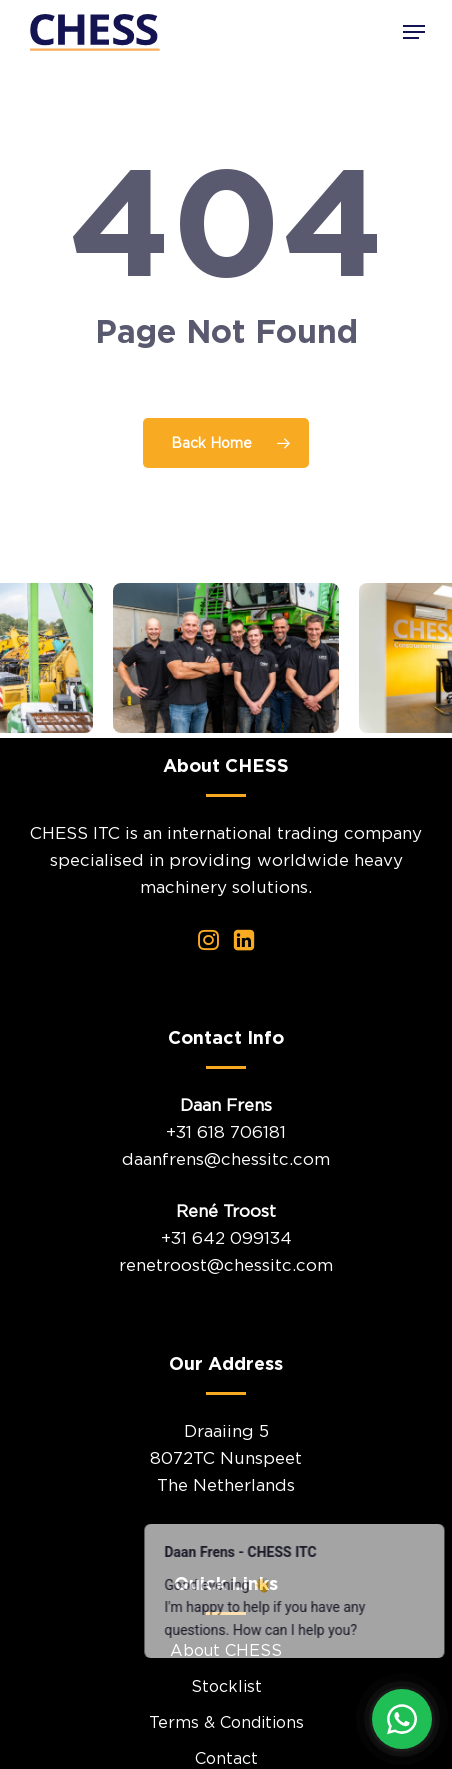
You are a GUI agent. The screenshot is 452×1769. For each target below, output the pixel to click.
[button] (414, 32)
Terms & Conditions (226, 1722)
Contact (226, 1758)
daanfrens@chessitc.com (226, 1159)
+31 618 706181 (226, 1132)
